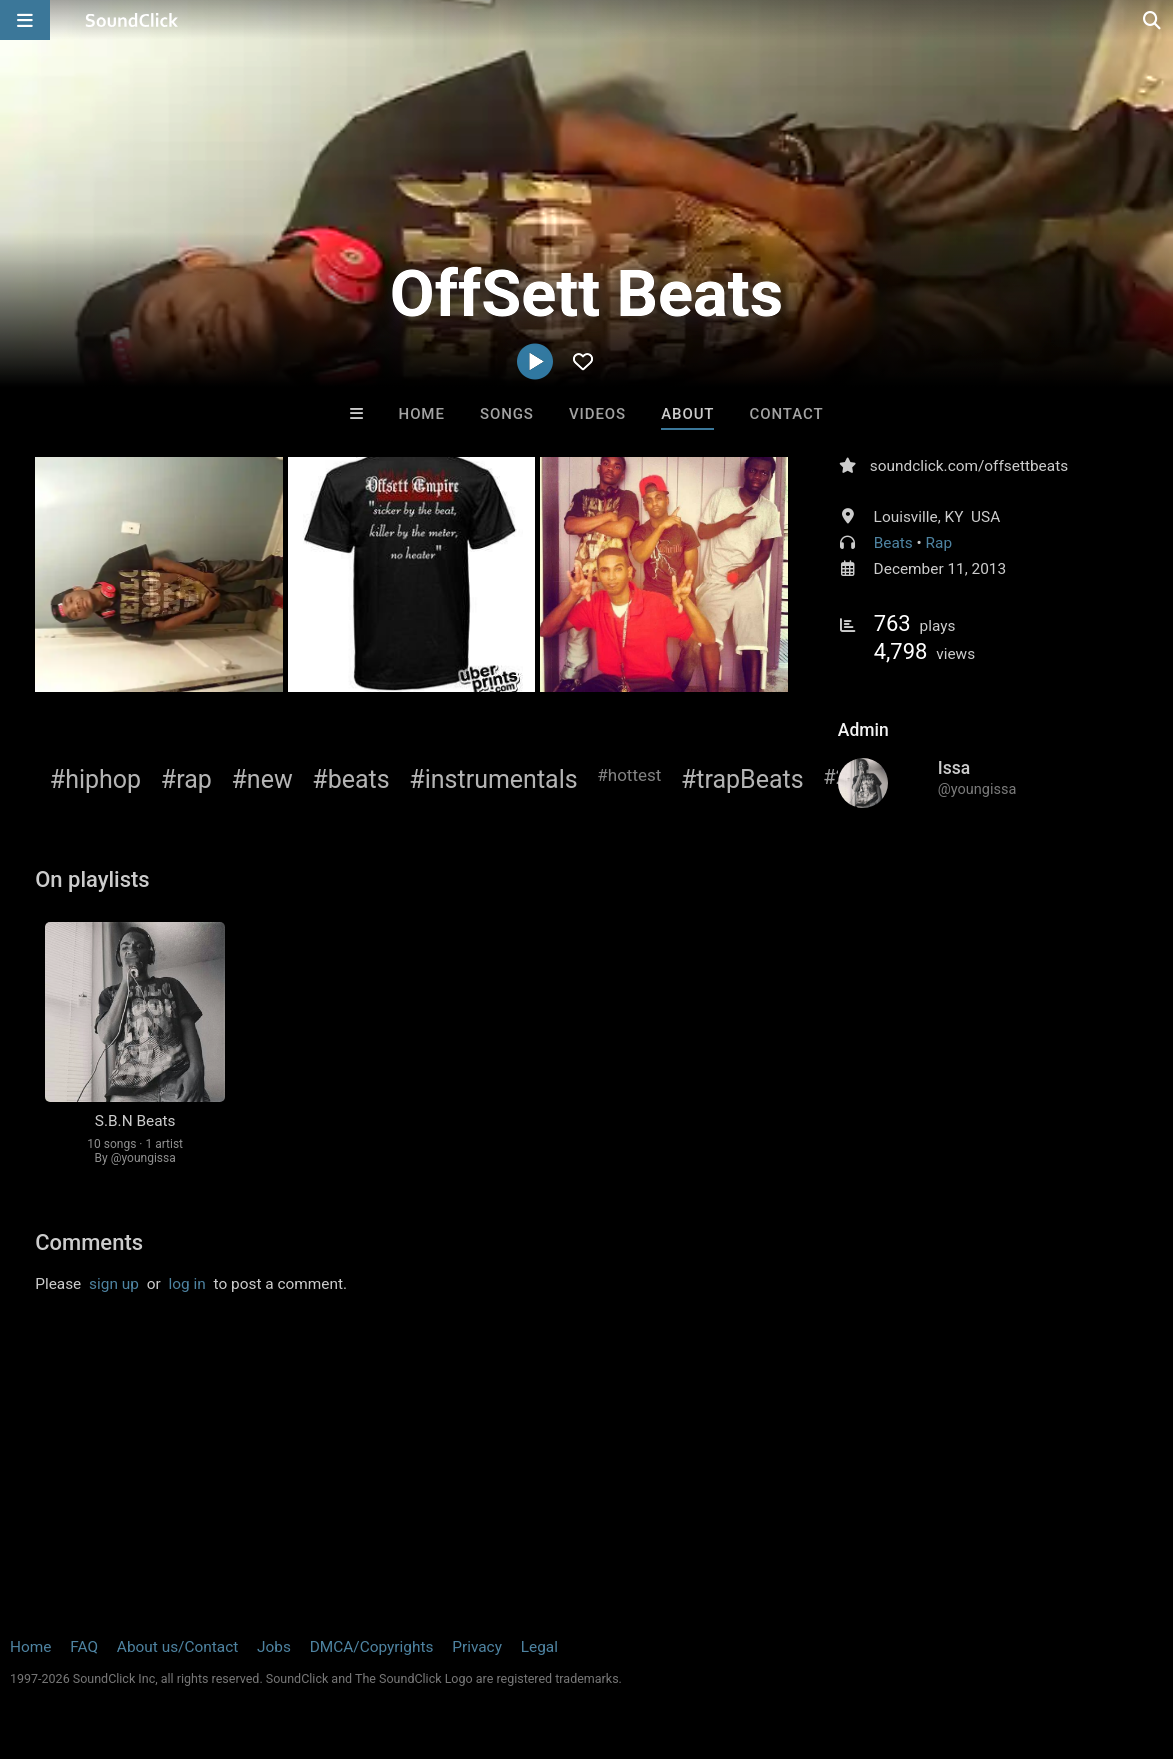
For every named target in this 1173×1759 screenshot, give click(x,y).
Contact (787, 414)
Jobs (274, 1647)
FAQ (84, 1647)
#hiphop (95, 779)
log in (187, 1284)
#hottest (629, 775)
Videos (597, 414)
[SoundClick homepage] (132, 20)
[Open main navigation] (25, 20)
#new (261, 779)
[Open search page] (1153, 20)
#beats (350, 779)
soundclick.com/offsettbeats (969, 466)
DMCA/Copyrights (372, 1647)
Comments (89, 1242)
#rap (186, 779)
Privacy (477, 1647)
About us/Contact (177, 1647)
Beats (893, 543)
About (687, 414)
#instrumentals (493, 779)
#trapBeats (742, 779)
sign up (114, 1284)
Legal (539, 1647)
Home (422, 414)
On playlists (92, 879)
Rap (939, 543)
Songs (507, 414)
